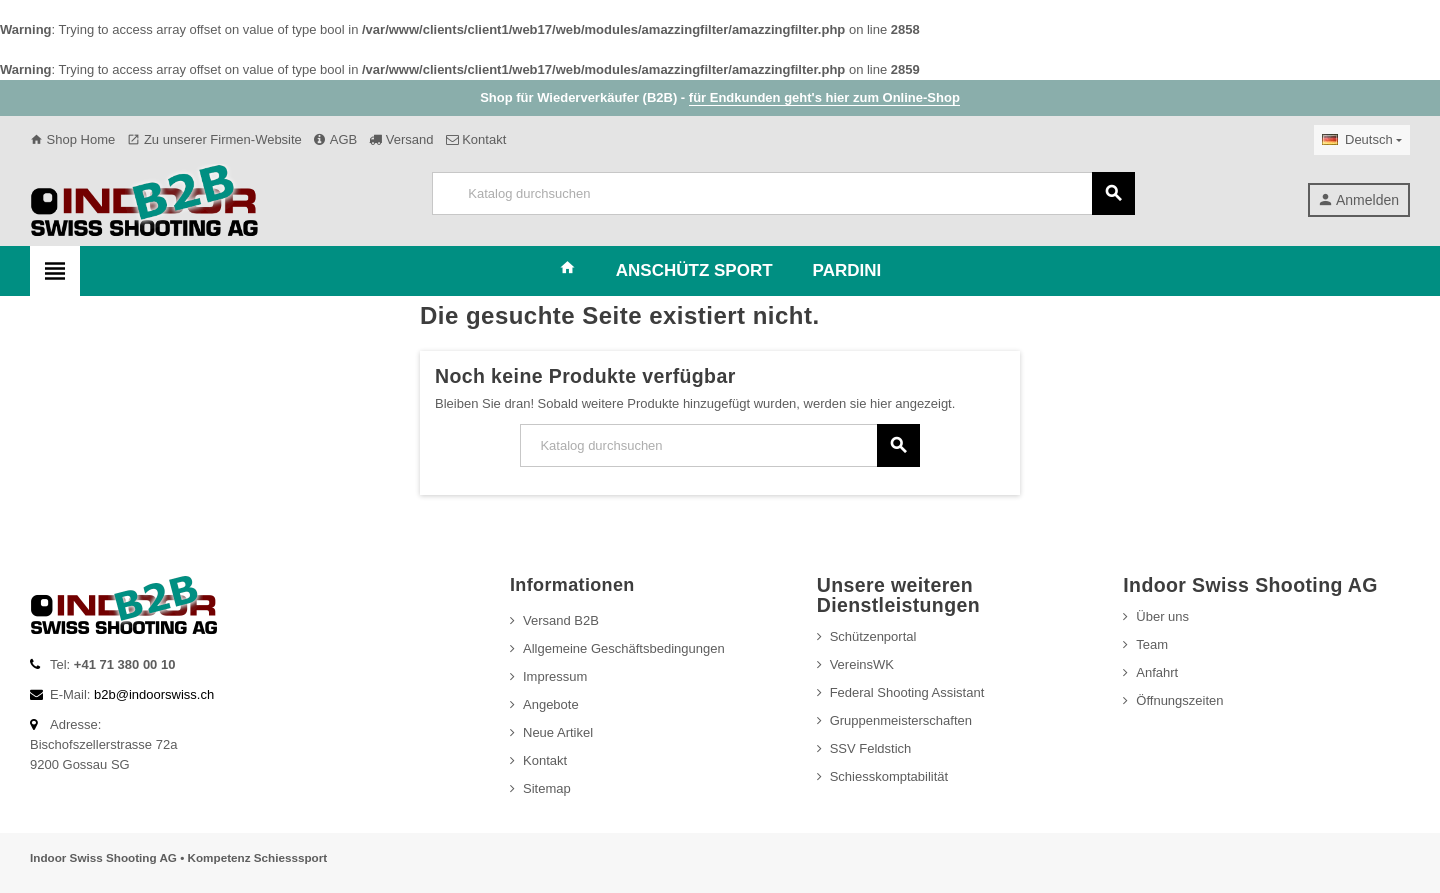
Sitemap (547, 788)
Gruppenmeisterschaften (901, 720)
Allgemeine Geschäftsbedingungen (624, 648)
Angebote (551, 704)
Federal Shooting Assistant (907, 692)
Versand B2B (561, 620)
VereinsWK (862, 664)
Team (1152, 644)
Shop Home (72, 139)
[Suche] (783, 193)
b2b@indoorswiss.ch (154, 694)
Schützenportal (873, 636)
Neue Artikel (558, 732)
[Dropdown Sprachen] (1362, 140)
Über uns (1162, 616)
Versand (401, 139)
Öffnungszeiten (1179, 700)
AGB (335, 139)
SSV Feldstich (871, 748)
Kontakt (476, 139)
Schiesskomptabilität (889, 776)
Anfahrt (1157, 672)
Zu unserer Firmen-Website (214, 139)
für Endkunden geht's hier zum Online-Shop (824, 97)
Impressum (555, 676)
